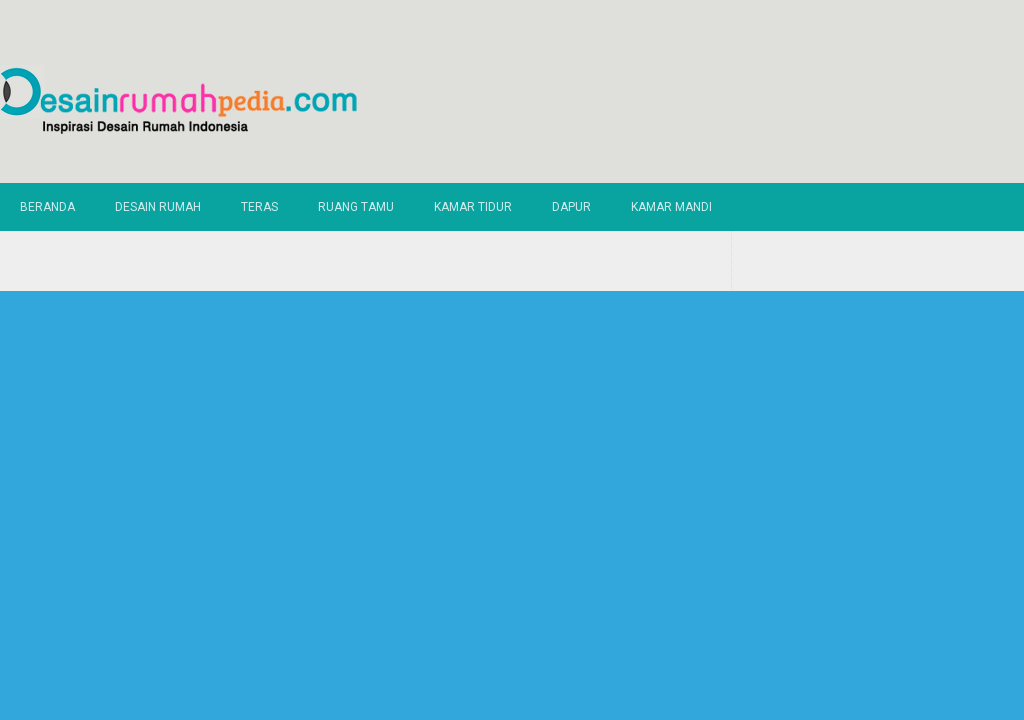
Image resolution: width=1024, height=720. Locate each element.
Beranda (47, 207)
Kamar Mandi (671, 207)
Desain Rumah (158, 207)
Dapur (571, 207)
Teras (259, 207)
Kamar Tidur (473, 207)
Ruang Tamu (356, 207)
